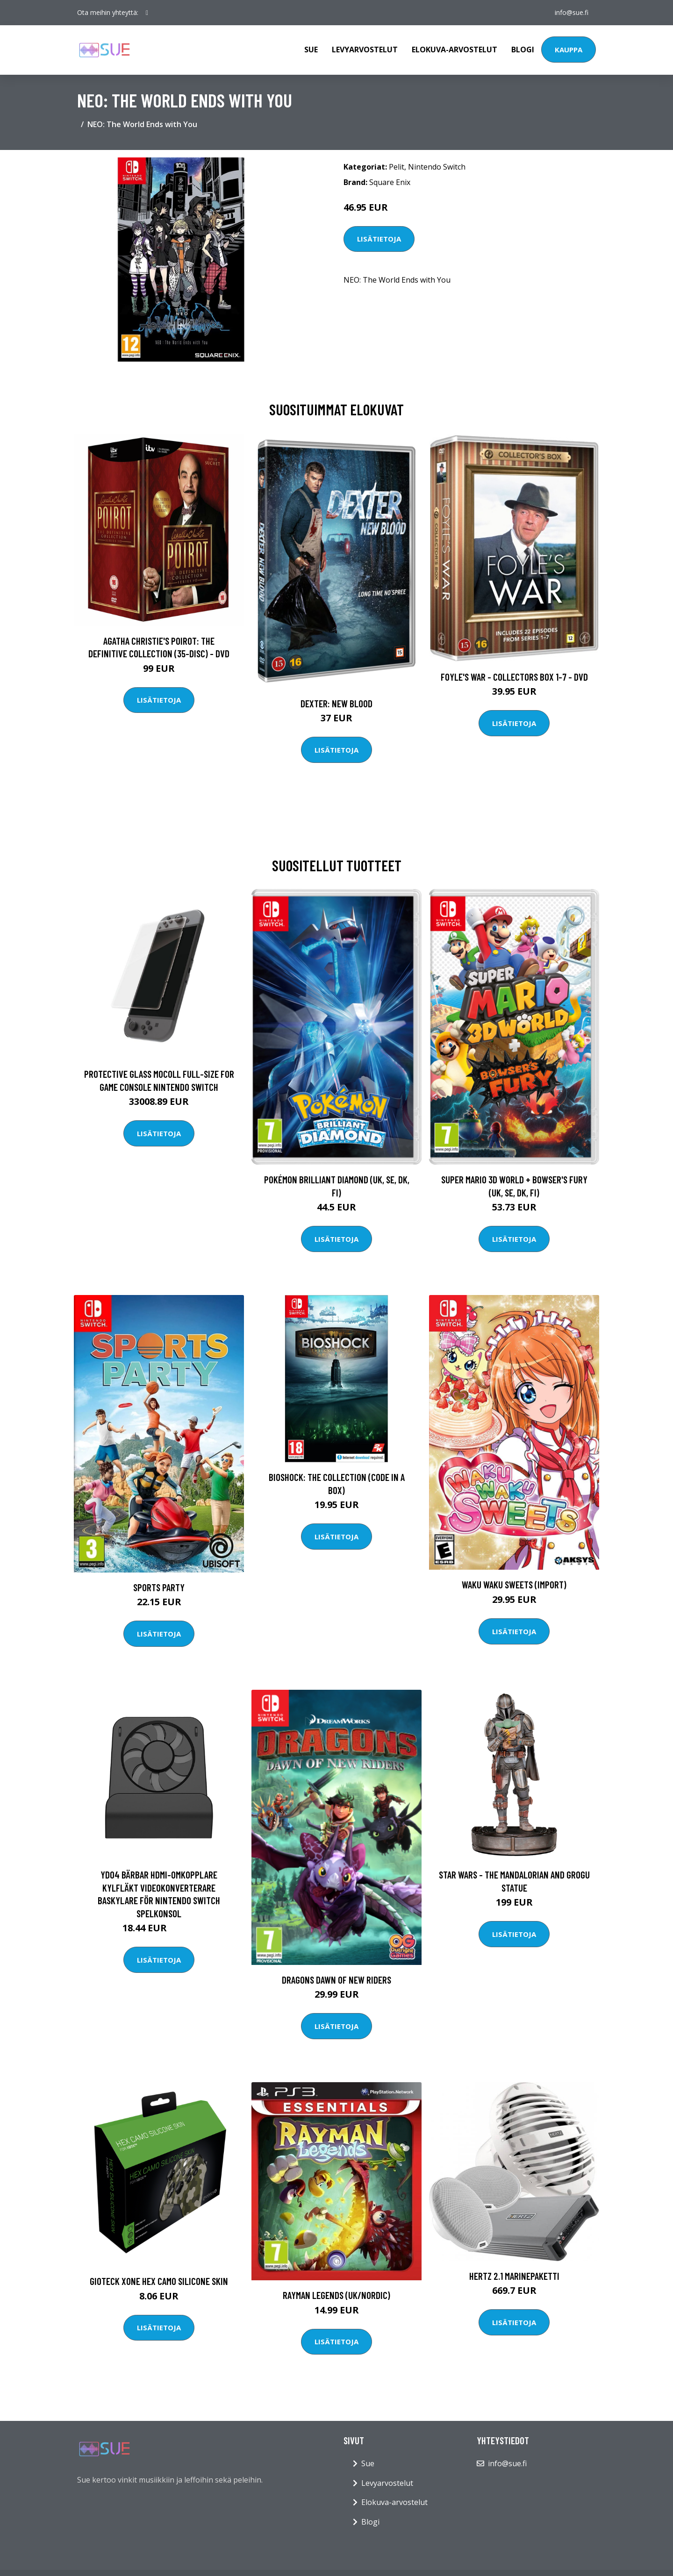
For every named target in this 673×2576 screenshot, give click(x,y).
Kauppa (568, 49)
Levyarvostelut (365, 49)
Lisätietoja (379, 238)
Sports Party (159, 1587)
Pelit (396, 167)
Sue (311, 49)
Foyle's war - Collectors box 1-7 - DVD (514, 677)
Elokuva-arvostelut (454, 49)
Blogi (522, 49)
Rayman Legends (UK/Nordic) (336, 2295)
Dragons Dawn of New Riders (336, 1979)
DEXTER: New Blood (336, 703)
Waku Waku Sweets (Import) (514, 1584)
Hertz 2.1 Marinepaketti (514, 2276)
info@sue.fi (571, 12)
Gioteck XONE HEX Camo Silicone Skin (159, 2281)
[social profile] (147, 12)
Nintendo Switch (436, 167)
